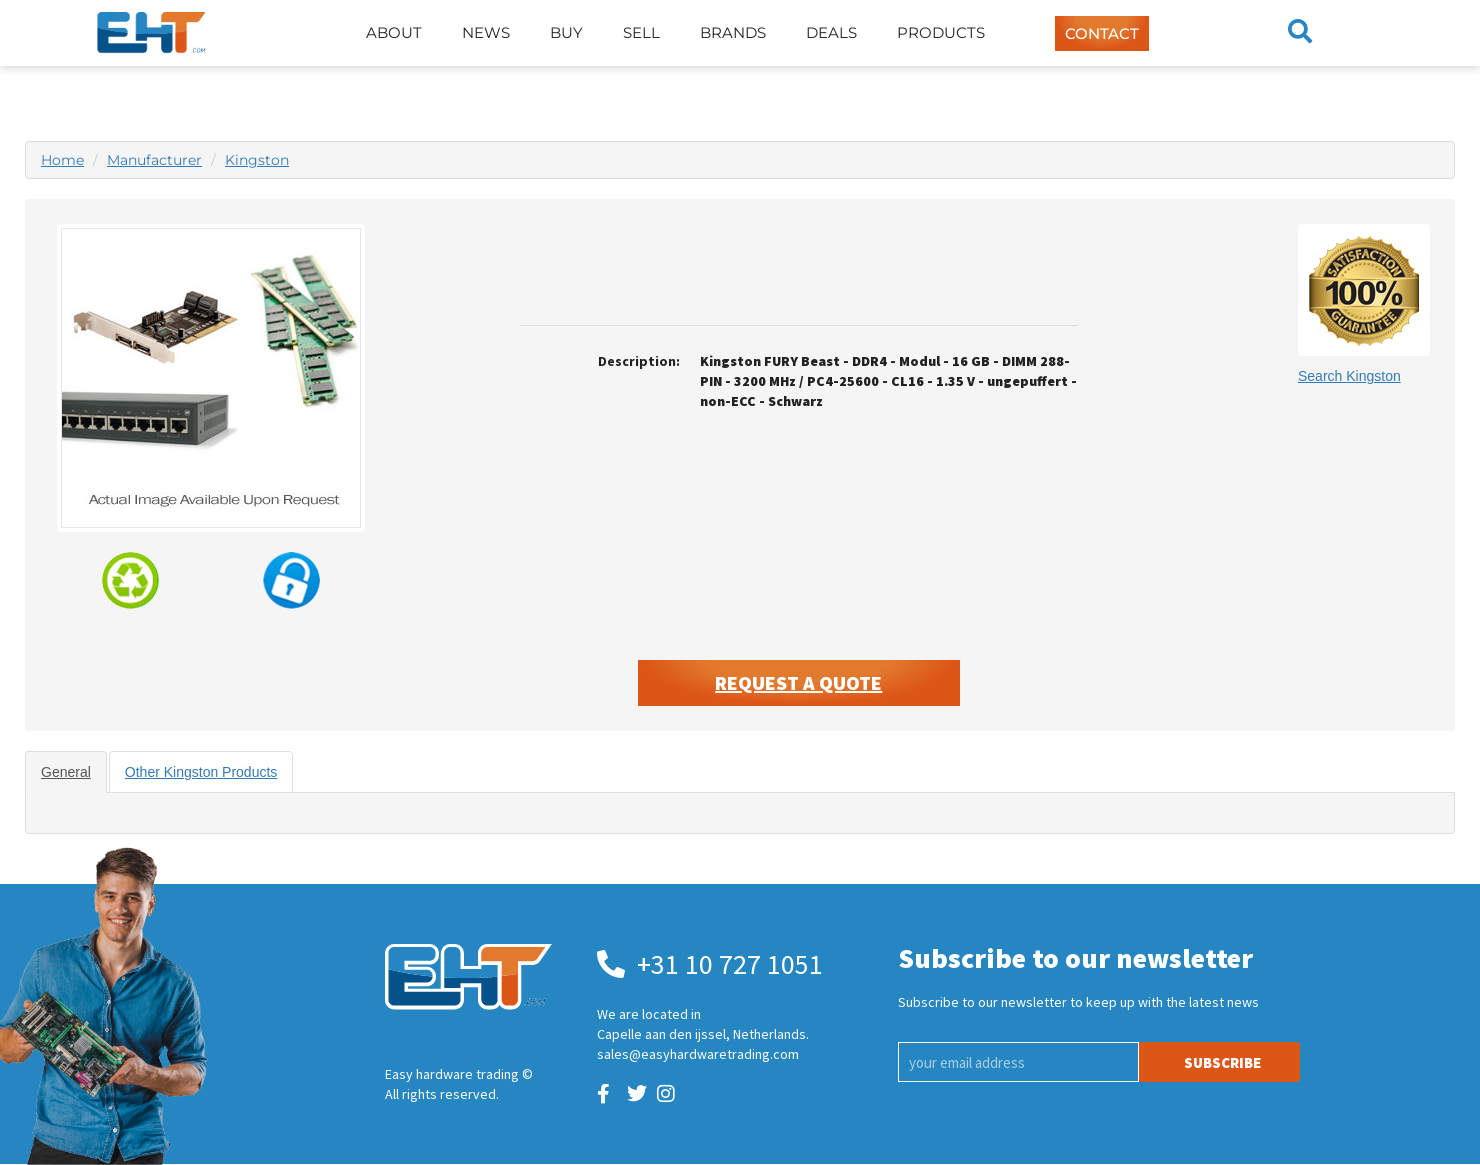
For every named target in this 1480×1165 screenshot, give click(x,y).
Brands (733, 32)
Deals (831, 32)
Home (62, 160)
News (486, 32)
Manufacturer (154, 160)
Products (941, 32)
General (66, 772)
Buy (566, 32)
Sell (641, 32)
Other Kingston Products (201, 772)
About (394, 32)
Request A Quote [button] (798, 682)
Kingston (257, 160)
